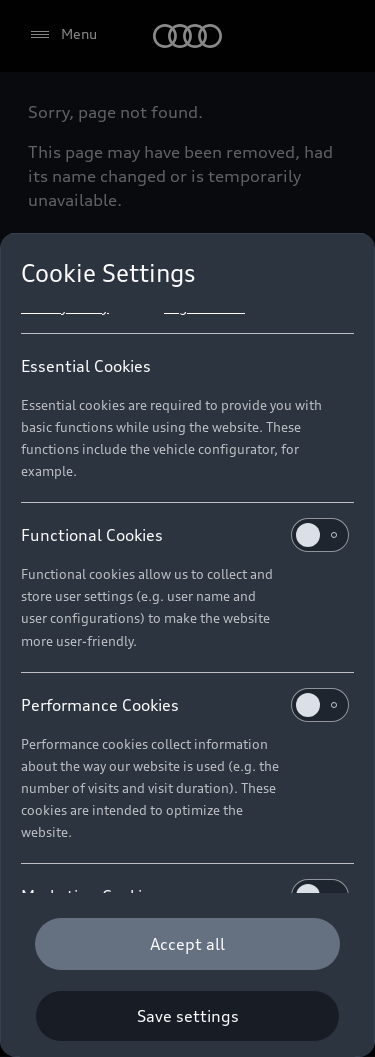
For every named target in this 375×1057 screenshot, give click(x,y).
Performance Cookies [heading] (185, 705)
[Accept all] (187, 944)
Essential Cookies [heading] (86, 366)
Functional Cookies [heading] (185, 535)
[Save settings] (187, 1016)
